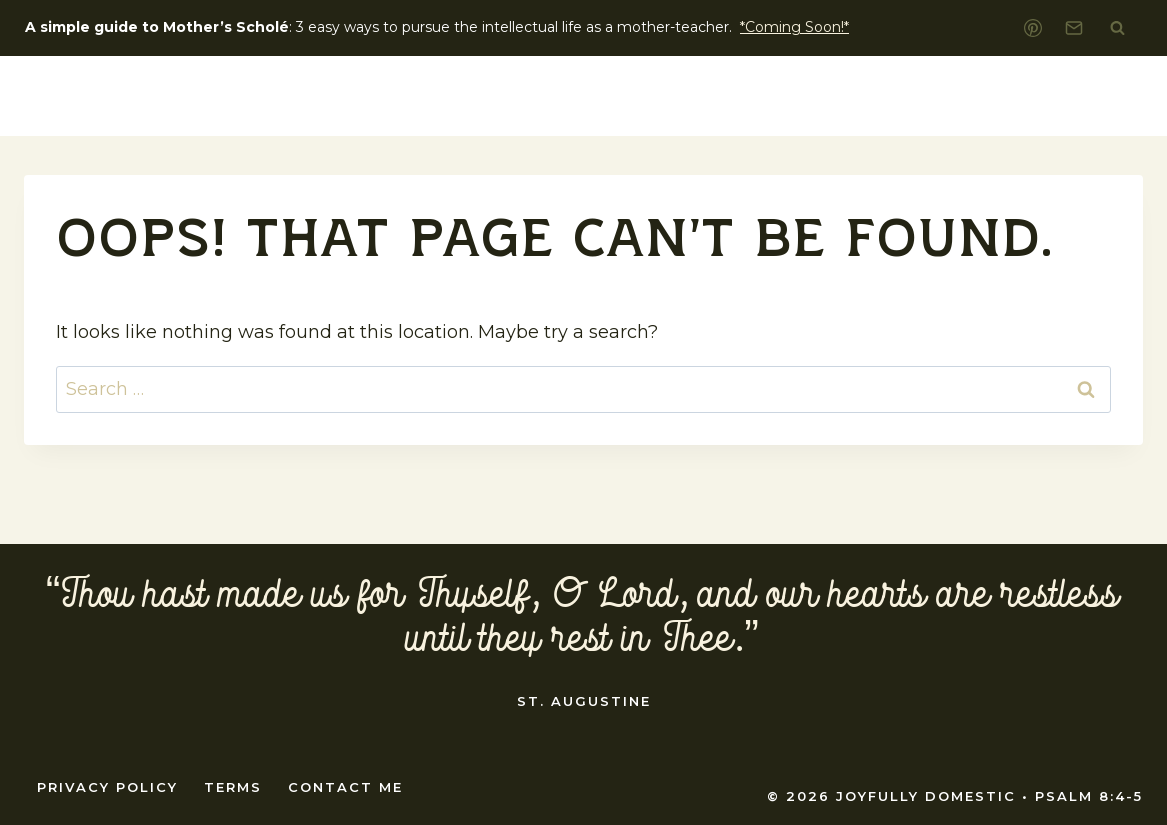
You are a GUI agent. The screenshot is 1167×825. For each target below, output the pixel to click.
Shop (1084, 95)
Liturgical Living (706, 96)
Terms (233, 787)
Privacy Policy (107, 787)
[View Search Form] (1117, 28)
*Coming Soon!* (794, 27)
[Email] (1074, 28)
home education (913, 96)
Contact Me (345, 787)
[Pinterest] (1033, 28)
